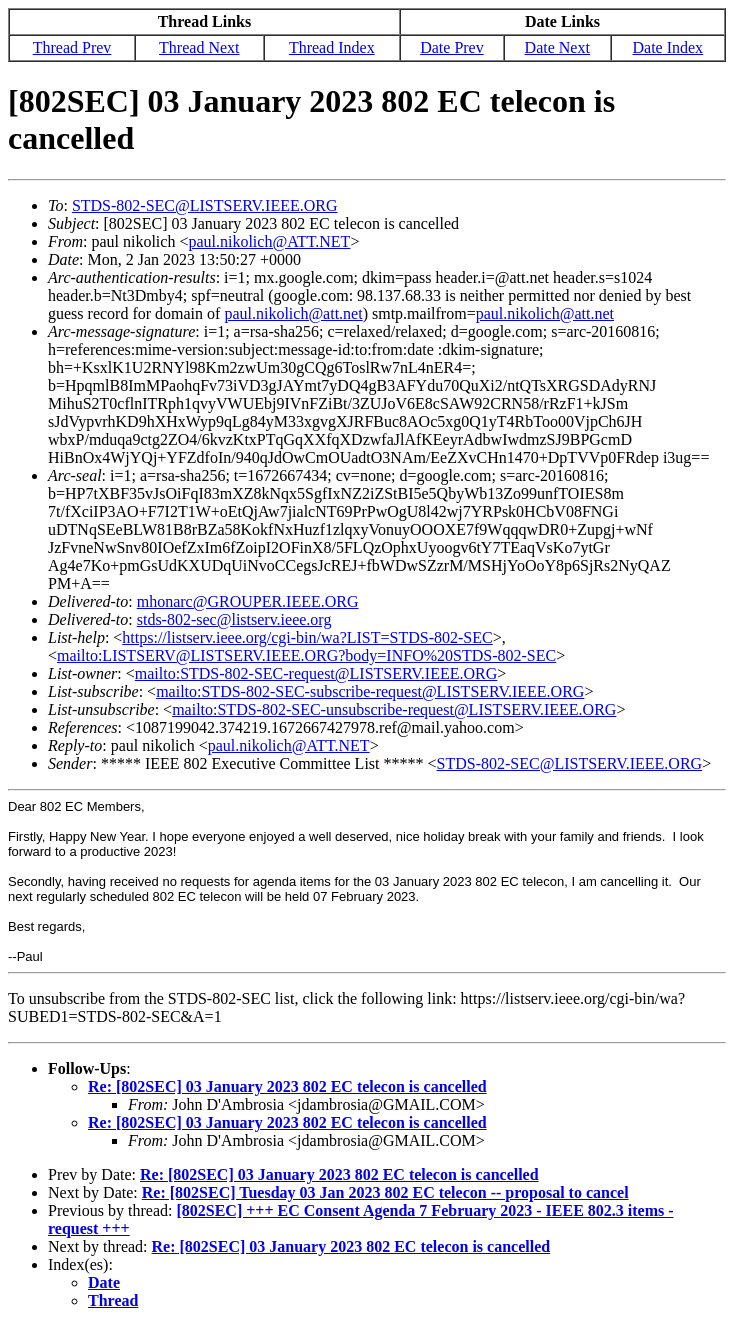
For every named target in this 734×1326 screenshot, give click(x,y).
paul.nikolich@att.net (293, 313)
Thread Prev (72, 47)
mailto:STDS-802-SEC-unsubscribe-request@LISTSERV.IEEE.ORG (394, 709)
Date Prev (452, 47)
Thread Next (199, 47)
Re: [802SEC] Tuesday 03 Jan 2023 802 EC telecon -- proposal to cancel (385, 1192)
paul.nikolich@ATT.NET (269, 241)
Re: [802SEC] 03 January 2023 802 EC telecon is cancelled (287, 1086)
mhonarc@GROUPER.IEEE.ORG (248, 601)
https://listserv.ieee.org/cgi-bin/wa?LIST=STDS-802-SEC (307, 637)
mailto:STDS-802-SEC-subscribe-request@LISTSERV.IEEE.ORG (370, 691)
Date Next (557, 47)
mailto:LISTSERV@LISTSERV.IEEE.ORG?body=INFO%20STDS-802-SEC (306, 655)
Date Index (667, 47)
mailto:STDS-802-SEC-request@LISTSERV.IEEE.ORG (316, 673)
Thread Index (332, 47)
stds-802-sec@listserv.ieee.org (234, 619)
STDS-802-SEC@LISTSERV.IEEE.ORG (205, 205)
